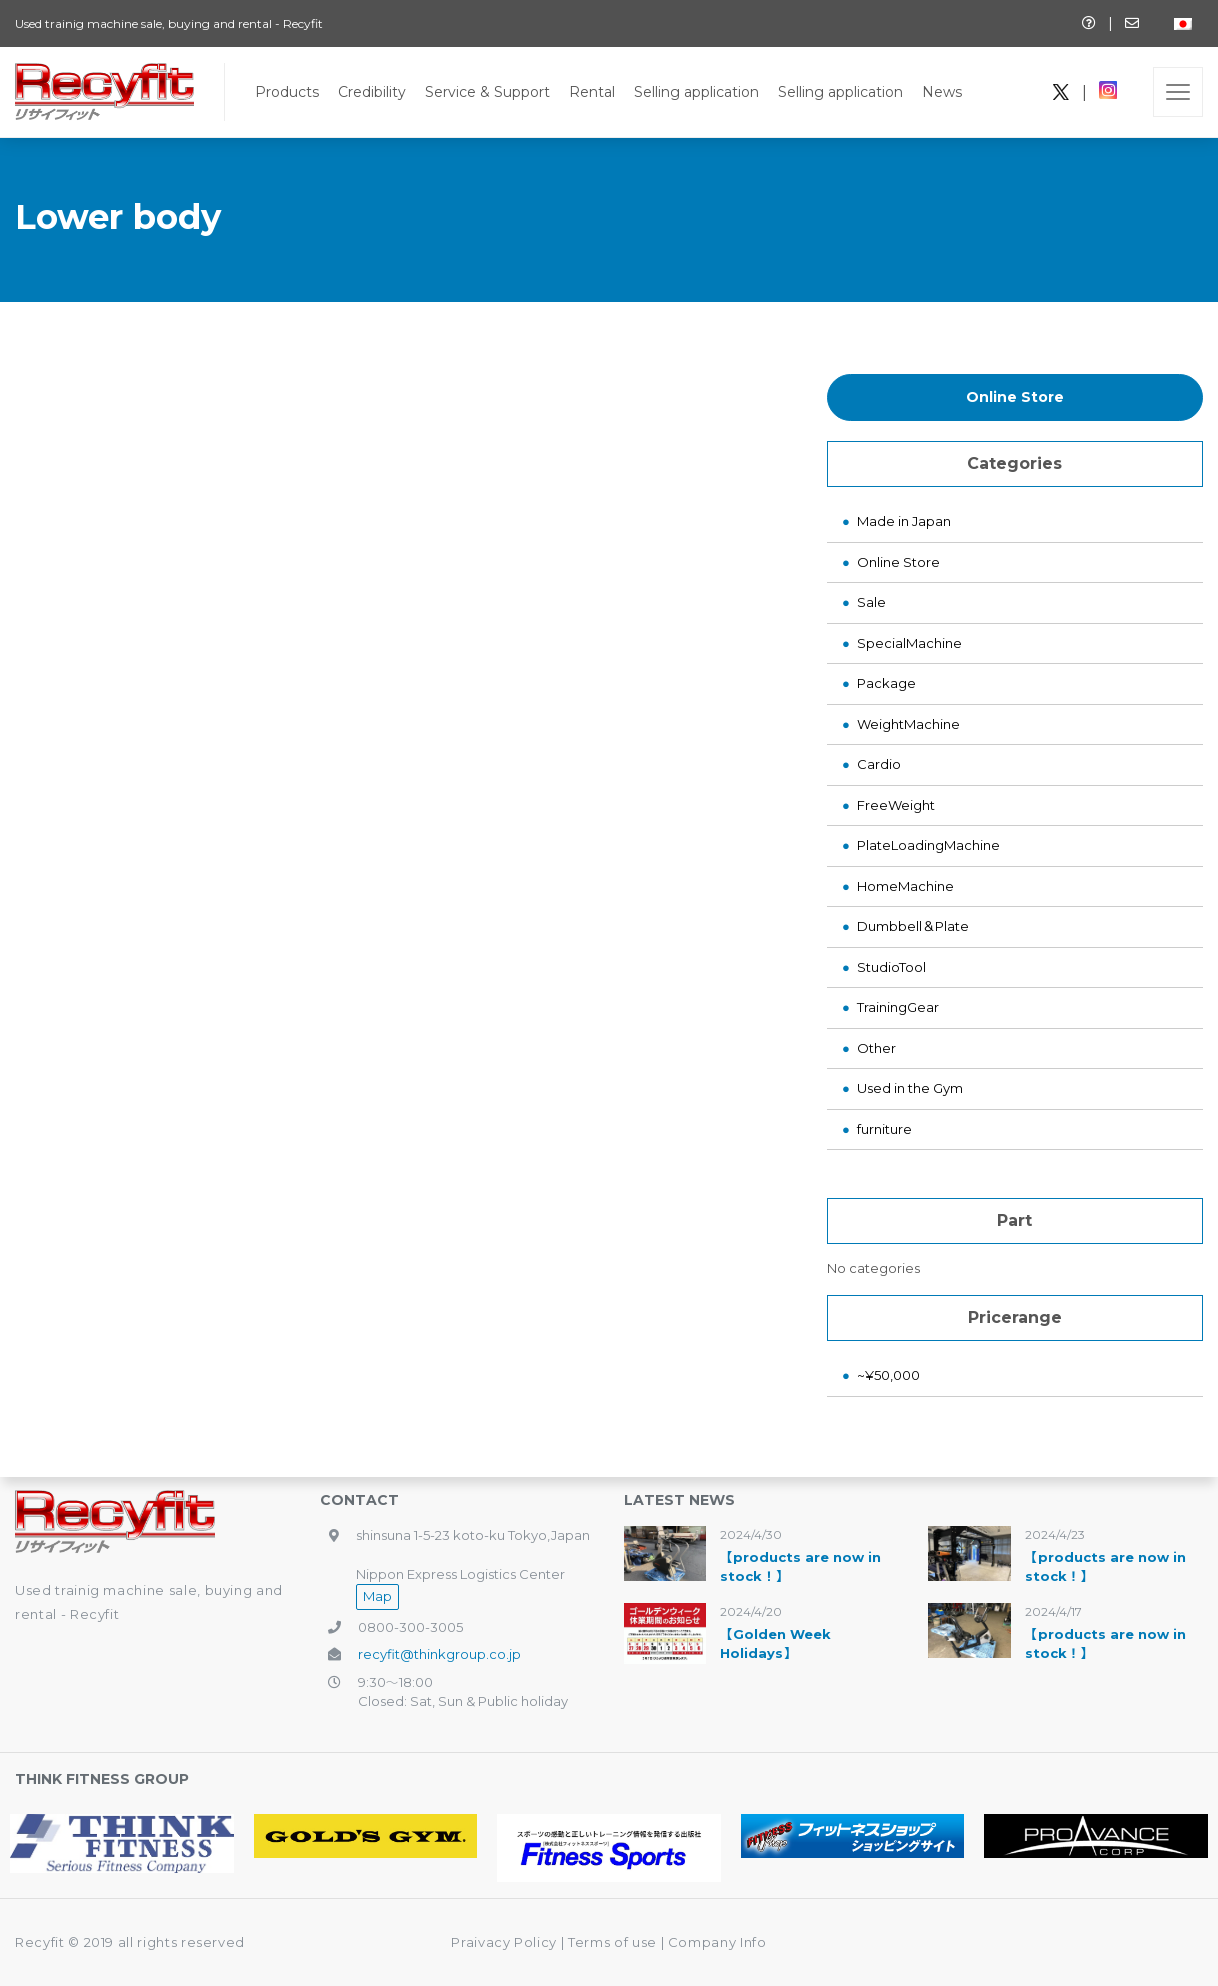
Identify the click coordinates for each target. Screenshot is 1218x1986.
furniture (884, 1129)
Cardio (879, 764)
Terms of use (614, 1942)
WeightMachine (908, 724)
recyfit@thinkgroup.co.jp (439, 1654)
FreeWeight (896, 805)
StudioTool (891, 967)
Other (876, 1048)
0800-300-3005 (410, 1627)
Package (886, 683)
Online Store (1015, 397)
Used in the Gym (910, 1088)
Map (377, 1596)
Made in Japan (904, 521)
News (942, 92)
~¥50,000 (888, 1375)
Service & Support (487, 92)
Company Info (717, 1942)
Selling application (696, 92)
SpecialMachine (909, 643)
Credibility (372, 92)
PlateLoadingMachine (928, 845)
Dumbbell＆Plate (913, 926)
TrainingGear (898, 1007)
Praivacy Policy (504, 1942)
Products (287, 92)
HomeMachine (905, 886)
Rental (592, 92)
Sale (871, 602)
